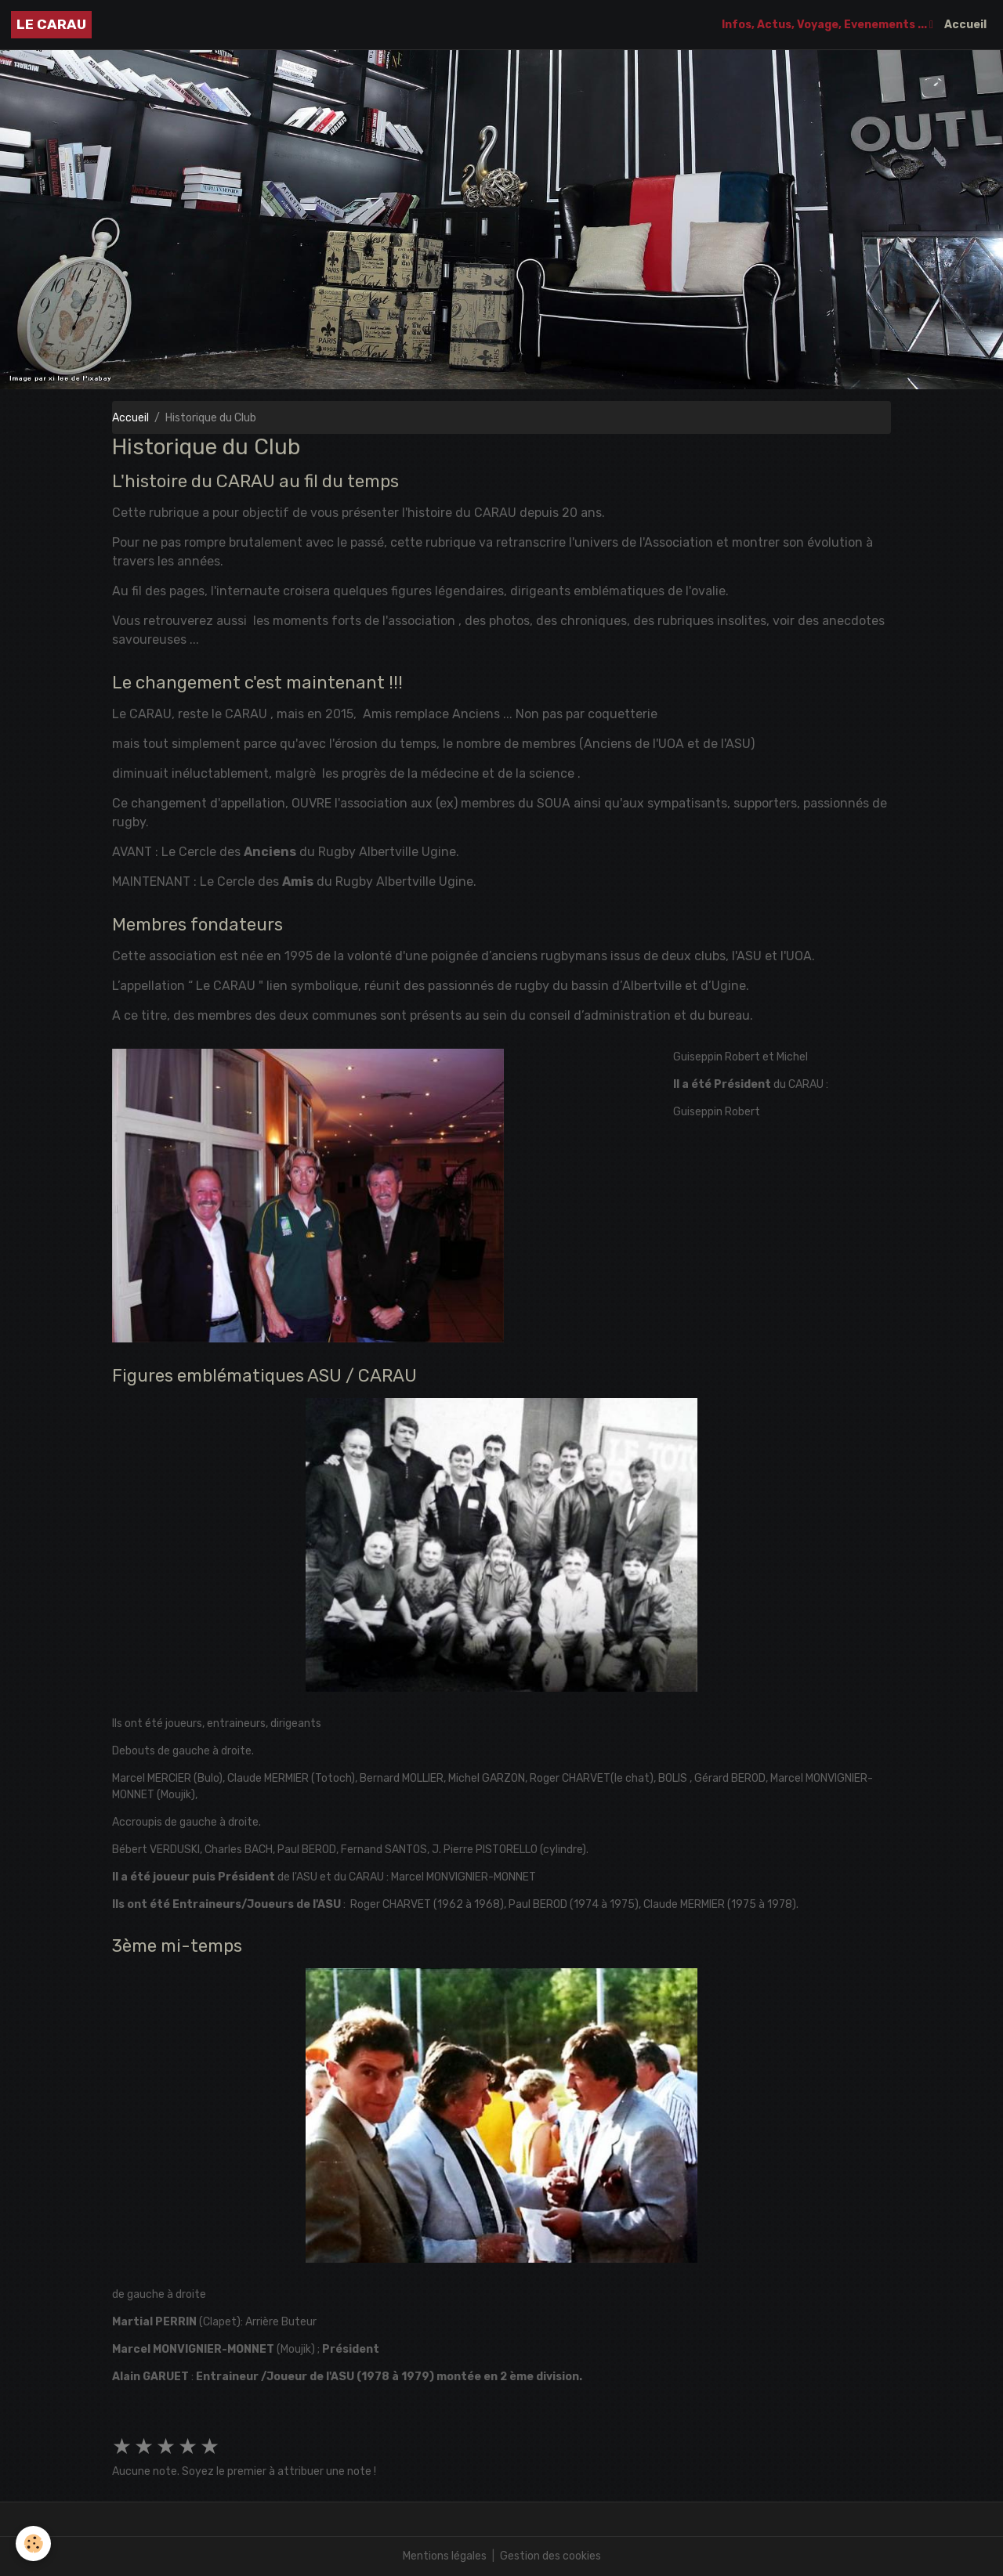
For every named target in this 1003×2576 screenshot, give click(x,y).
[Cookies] (33, 2543)
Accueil (965, 24)
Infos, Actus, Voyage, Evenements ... (825, 24)
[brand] (51, 24)
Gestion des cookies (550, 2556)
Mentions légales (445, 2556)
